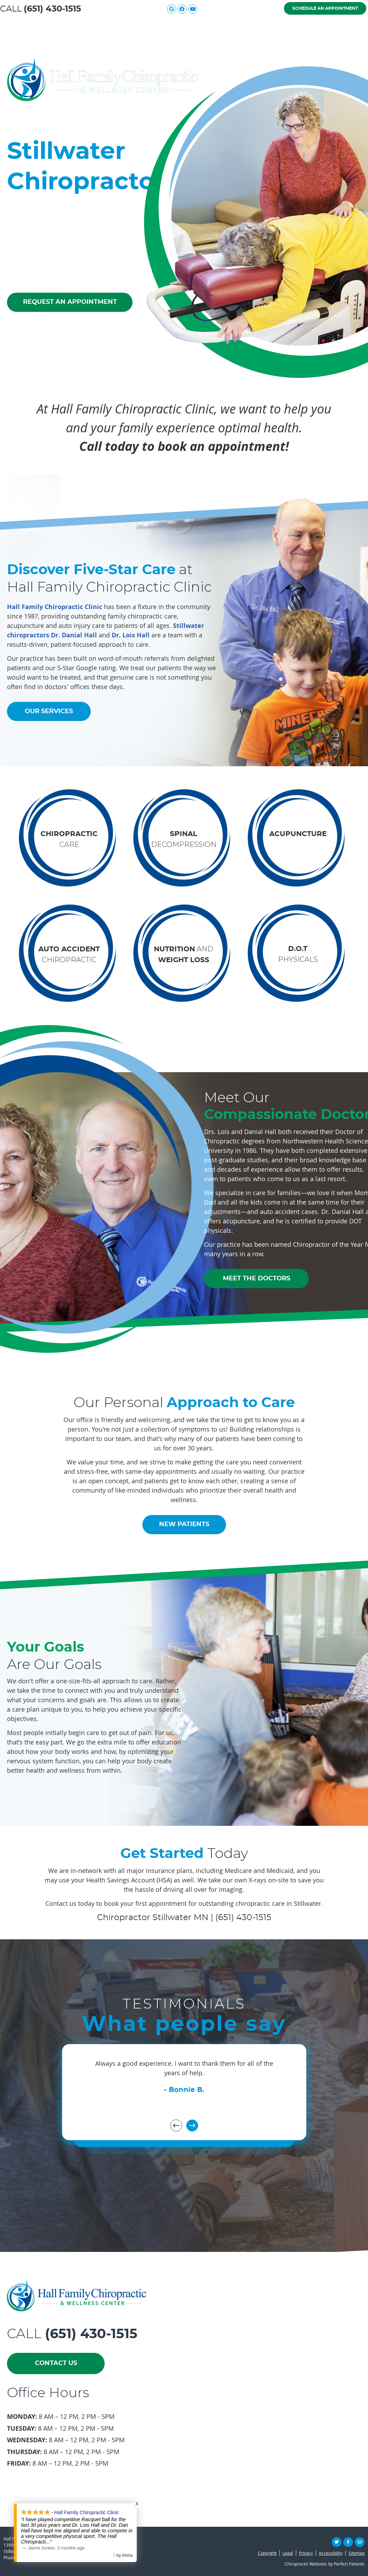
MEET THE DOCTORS (256, 1278)
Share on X (336, 2542)
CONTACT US (56, 2363)
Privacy (306, 2553)
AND (183, 954)
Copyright (267, 2553)
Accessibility (331, 2553)
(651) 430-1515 (52, 9)
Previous (176, 2125)
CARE (69, 839)
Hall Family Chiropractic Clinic (54, 606)
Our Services (209, 27)
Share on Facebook (348, 2542)
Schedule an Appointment (325, 8)
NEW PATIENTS (184, 1524)
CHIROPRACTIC (69, 955)
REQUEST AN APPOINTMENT (70, 302)
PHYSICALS (298, 954)
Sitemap (356, 2553)
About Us (71, 27)
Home (22, 27)
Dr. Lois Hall (131, 634)
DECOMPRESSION (183, 839)
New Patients (275, 27)
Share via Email (360, 2542)
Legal (288, 2553)
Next (192, 2125)
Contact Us (338, 27)
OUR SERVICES (49, 711)
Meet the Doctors (138, 27)
